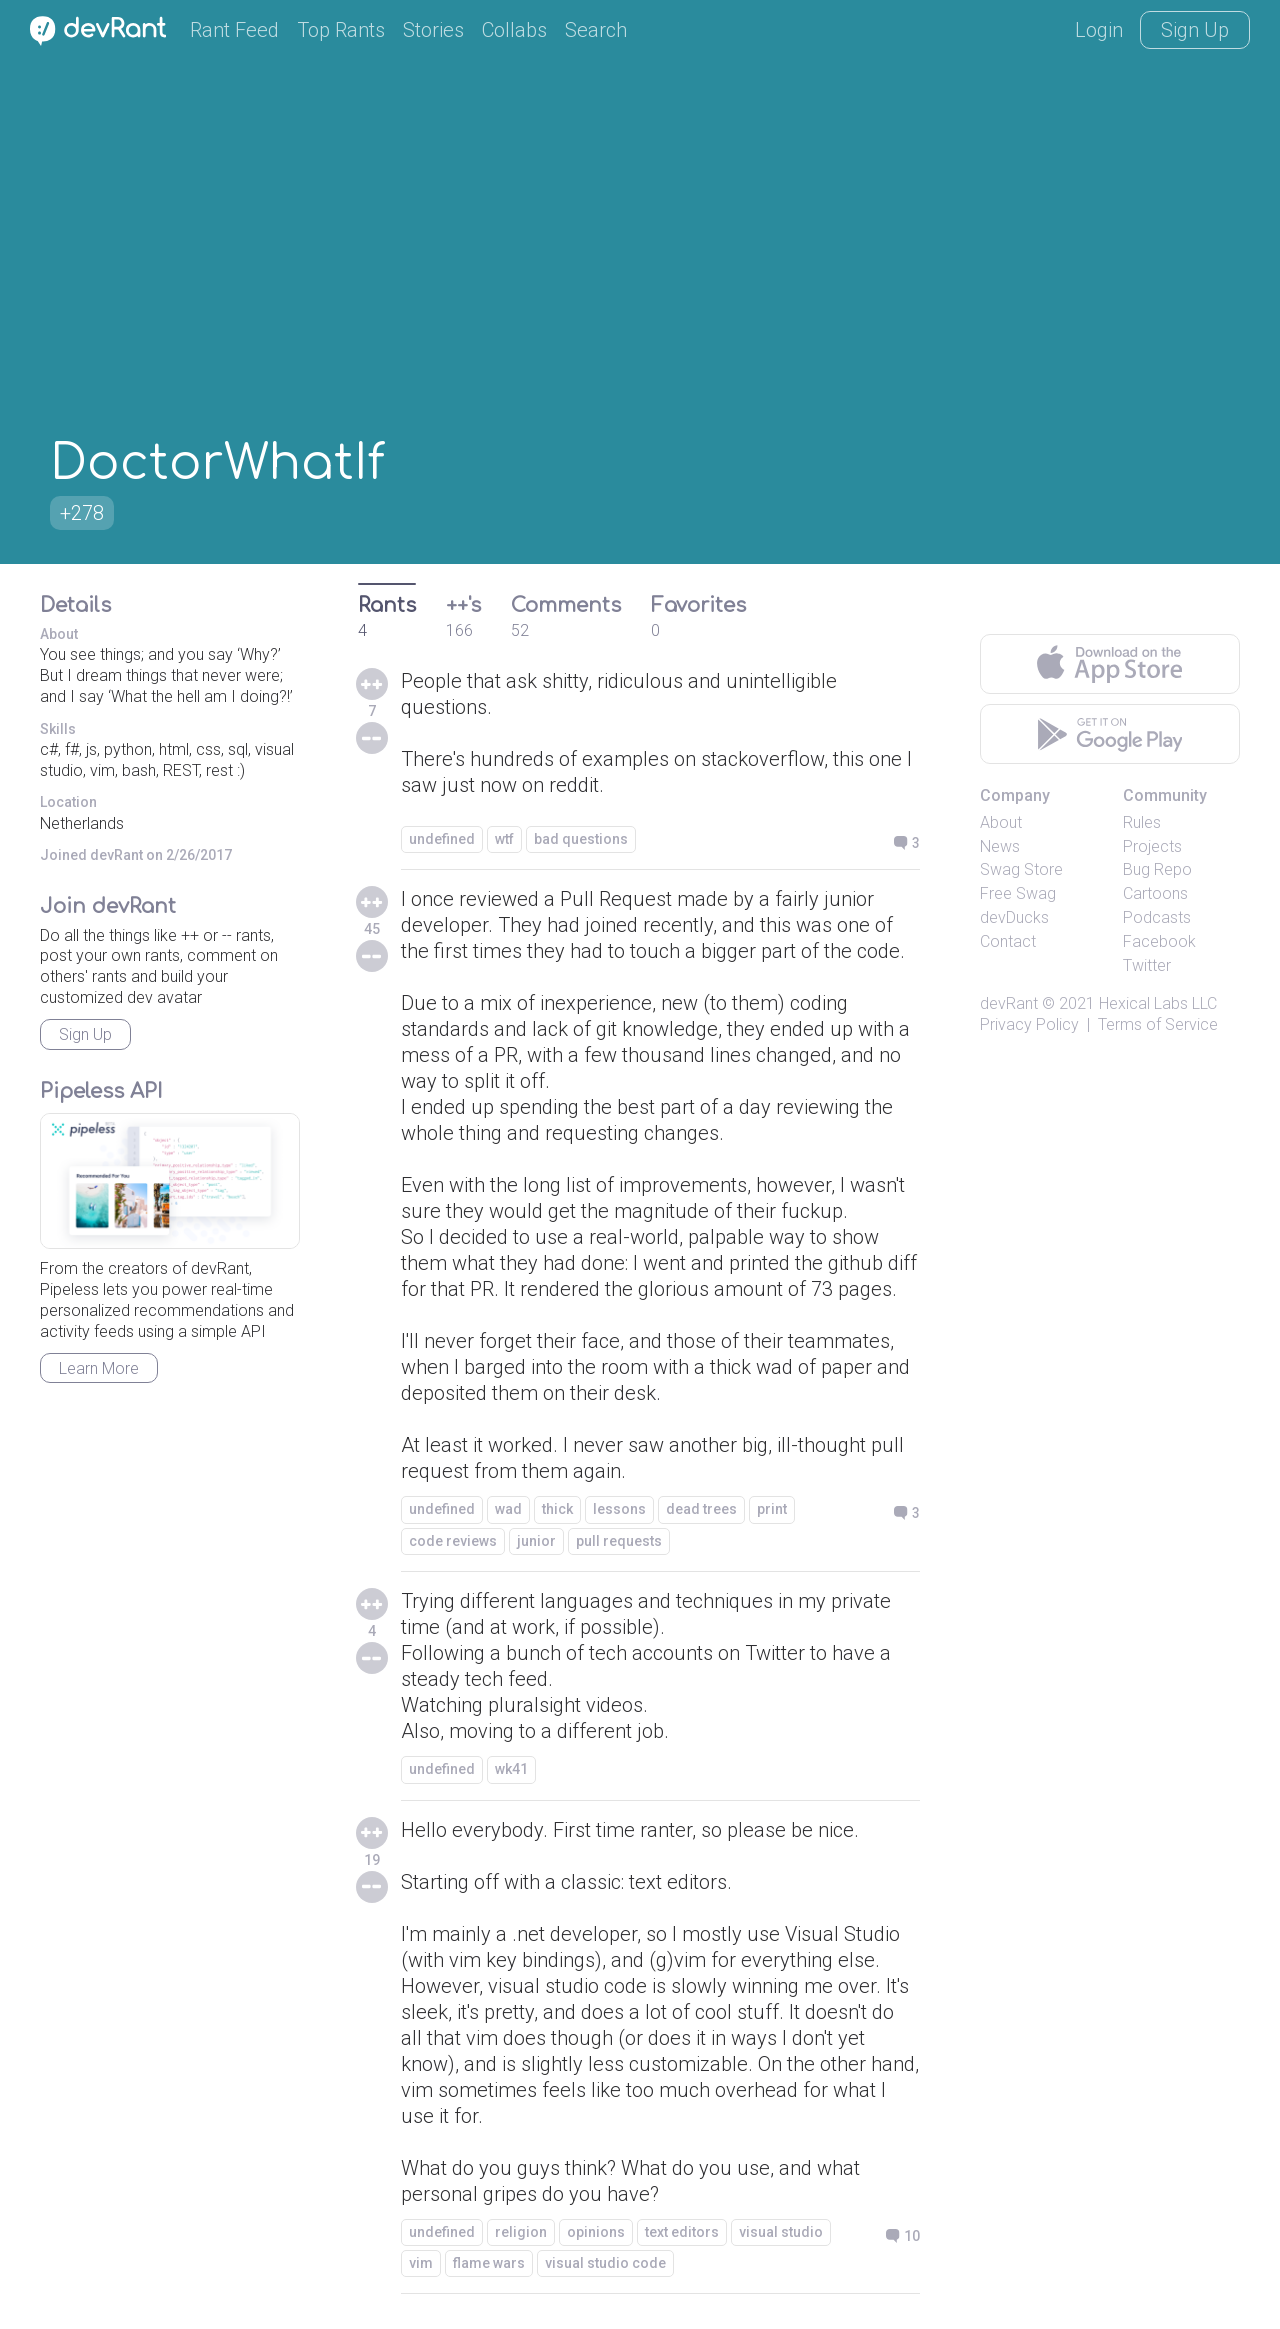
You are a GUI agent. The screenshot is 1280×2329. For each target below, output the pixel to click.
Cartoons (1155, 893)
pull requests (619, 1541)
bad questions (581, 839)
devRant (1009, 1003)
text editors (682, 2232)
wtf (504, 839)
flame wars (489, 2263)
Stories (433, 30)
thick (557, 1509)
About (1001, 822)
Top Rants (341, 30)
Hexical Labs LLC (1158, 1003)
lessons (619, 1509)
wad (508, 1509)
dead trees (701, 1509)
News (1000, 846)
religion (521, 2232)
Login (1099, 30)
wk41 (511, 1769)
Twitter (1147, 965)
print (772, 1509)
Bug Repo (1157, 869)
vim (421, 2263)
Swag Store (1021, 869)
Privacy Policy (1029, 1024)
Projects (1152, 846)
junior (536, 1541)
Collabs (514, 30)
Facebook (1159, 941)
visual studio (781, 2232)
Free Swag (1018, 893)
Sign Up (1195, 30)
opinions (596, 2232)
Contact (1008, 941)
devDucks (1014, 917)
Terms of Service (1158, 1024)
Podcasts (1157, 917)
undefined (442, 839)
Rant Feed (234, 30)
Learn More (99, 1368)
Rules (1142, 822)
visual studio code (605, 2263)
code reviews (453, 1541)
